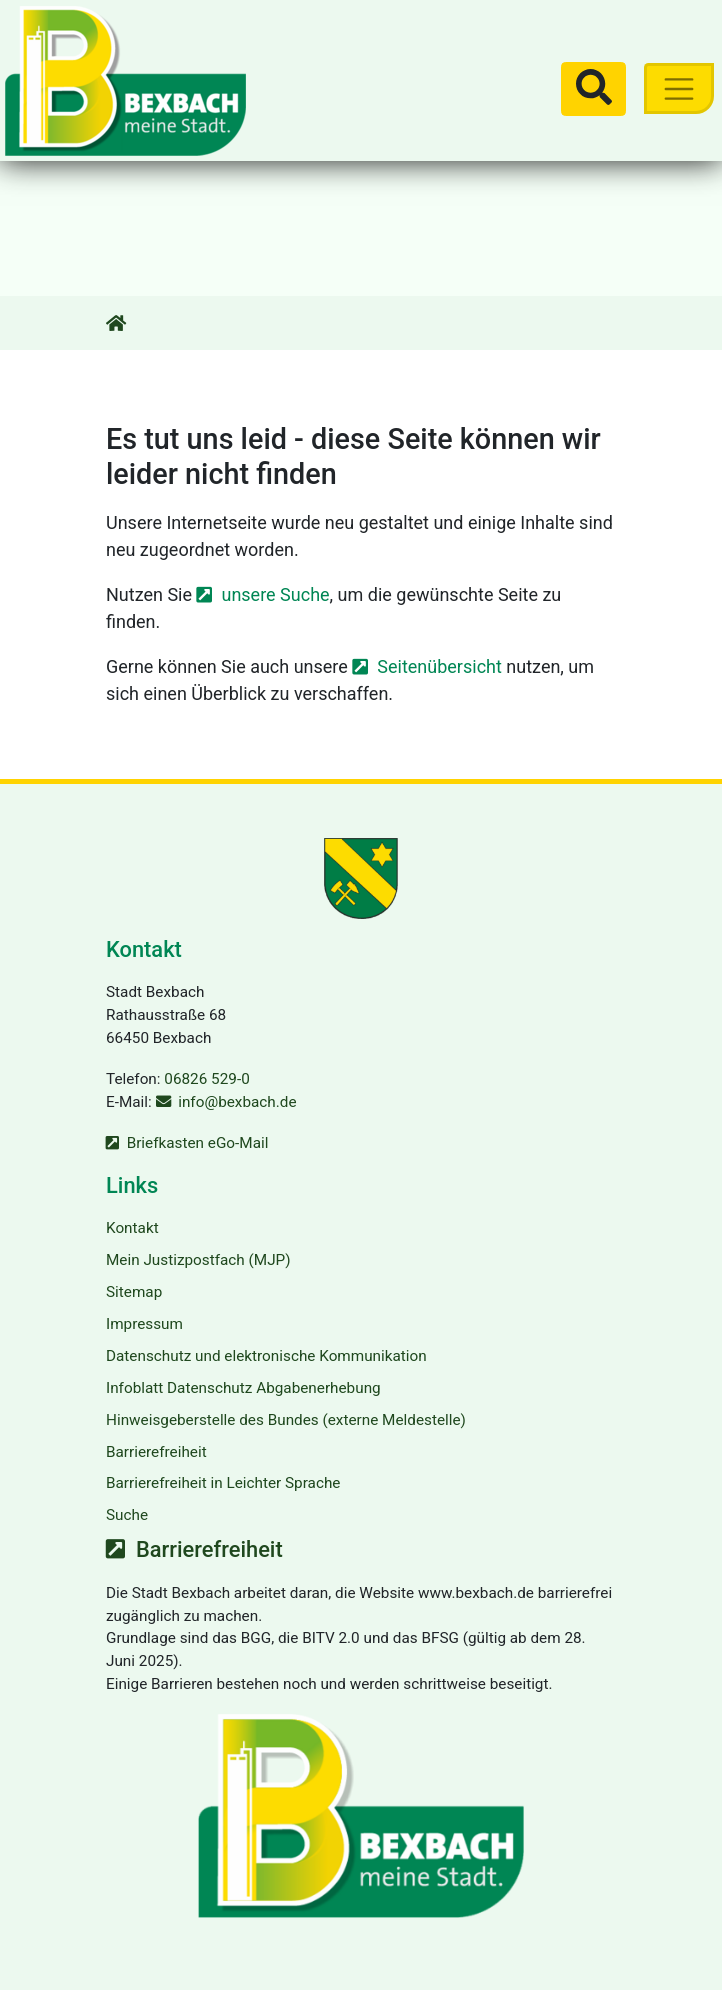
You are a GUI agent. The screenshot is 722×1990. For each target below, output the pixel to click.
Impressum (144, 1324)
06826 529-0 (206, 1079)
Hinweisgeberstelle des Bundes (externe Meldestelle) (286, 1420)
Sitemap (134, 1292)
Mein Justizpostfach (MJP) (198, 1260)
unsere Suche (275, 594)
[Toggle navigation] (678, 88)
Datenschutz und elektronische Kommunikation (266, 1356)
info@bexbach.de (237, 1102)
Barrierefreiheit (156, 1452)
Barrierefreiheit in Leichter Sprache (223, 1483)
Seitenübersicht (439, 666)
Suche (127, 1515)
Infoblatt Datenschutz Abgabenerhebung (243, 1388)
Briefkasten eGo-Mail (198, 1143)
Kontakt (132, 1228)
